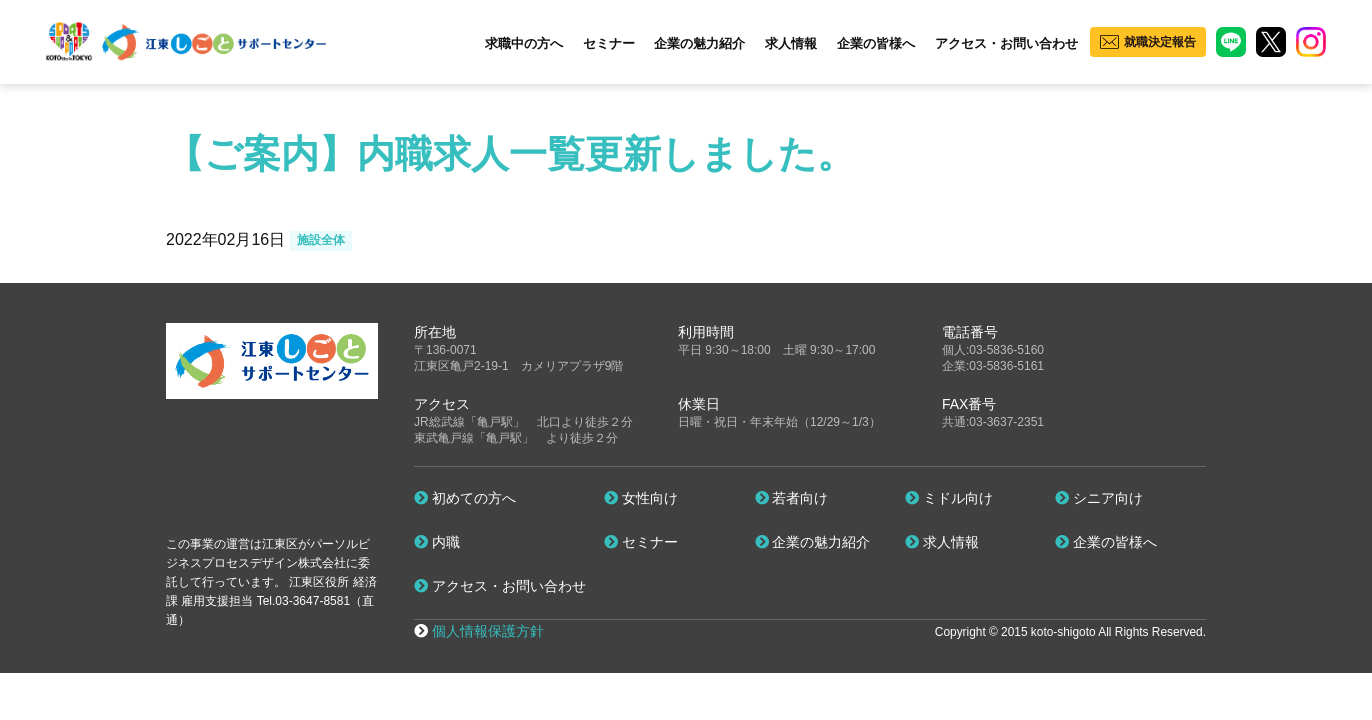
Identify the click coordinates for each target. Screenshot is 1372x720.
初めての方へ (465, 498)
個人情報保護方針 (488, 631)
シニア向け (1099, 498)
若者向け (792, 498)
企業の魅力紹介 (699, 43)
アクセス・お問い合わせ (1006, 43)
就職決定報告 (1160, 42)
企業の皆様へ (876, 43)
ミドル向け (949, 498)
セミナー (609, 43)
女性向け (641, 498)
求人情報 (791, 43)
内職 (437, 542)
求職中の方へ (524, 43)
